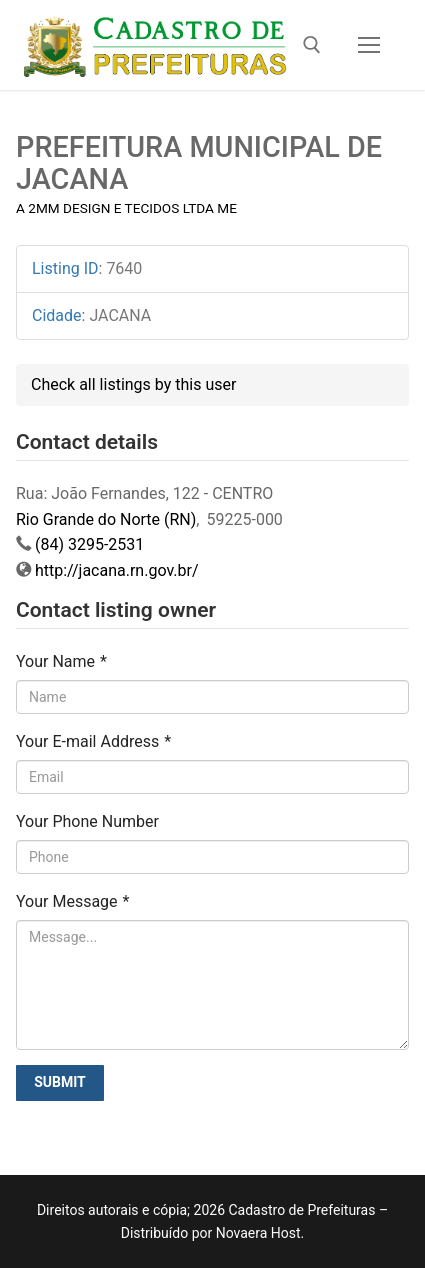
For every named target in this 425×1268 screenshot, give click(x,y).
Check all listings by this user (133, 384)
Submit (60, 1082)
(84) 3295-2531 (89, 544)
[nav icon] (369, 45)
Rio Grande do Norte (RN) (106, 519)
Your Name (61, 661)
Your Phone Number (87, 821)
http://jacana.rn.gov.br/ (117, 570)
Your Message (72, 901)
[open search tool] (312, 45)
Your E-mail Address (93, 741)
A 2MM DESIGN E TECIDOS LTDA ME (126, 208)
